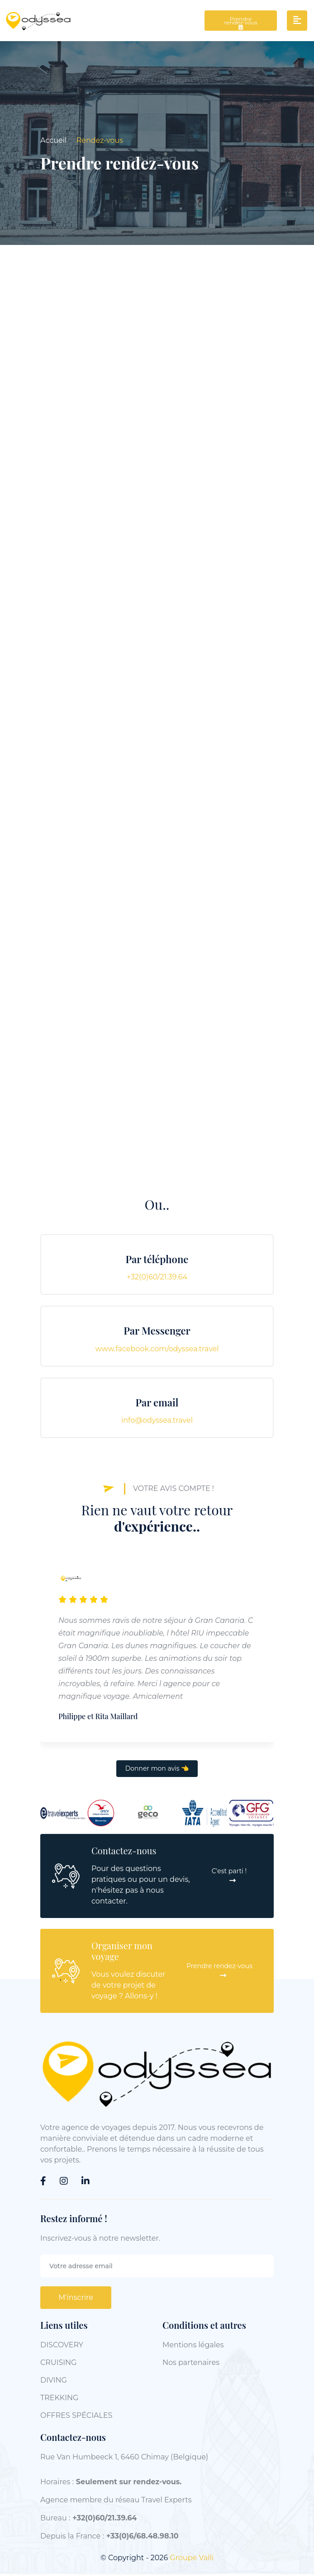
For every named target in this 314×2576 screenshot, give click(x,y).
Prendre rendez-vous (240, 23)
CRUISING (58, 2364)
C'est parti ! (229, 1877)
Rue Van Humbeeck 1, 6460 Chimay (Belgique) (124, 2458)
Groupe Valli (192, 2559)
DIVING (53, 2381)
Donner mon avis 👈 (157, 1770)
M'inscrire (75, 2298)
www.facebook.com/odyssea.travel (157, 1350)
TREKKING (59, 2399)
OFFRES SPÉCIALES (76, 2416)
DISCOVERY (61, 2346)
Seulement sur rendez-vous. (129, 2483)
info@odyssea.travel (157, 1421)
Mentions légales (193, 2346)
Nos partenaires (190, 2364)
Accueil (53, 141)
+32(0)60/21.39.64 (157, 1278)
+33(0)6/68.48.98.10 (142, 2537)
